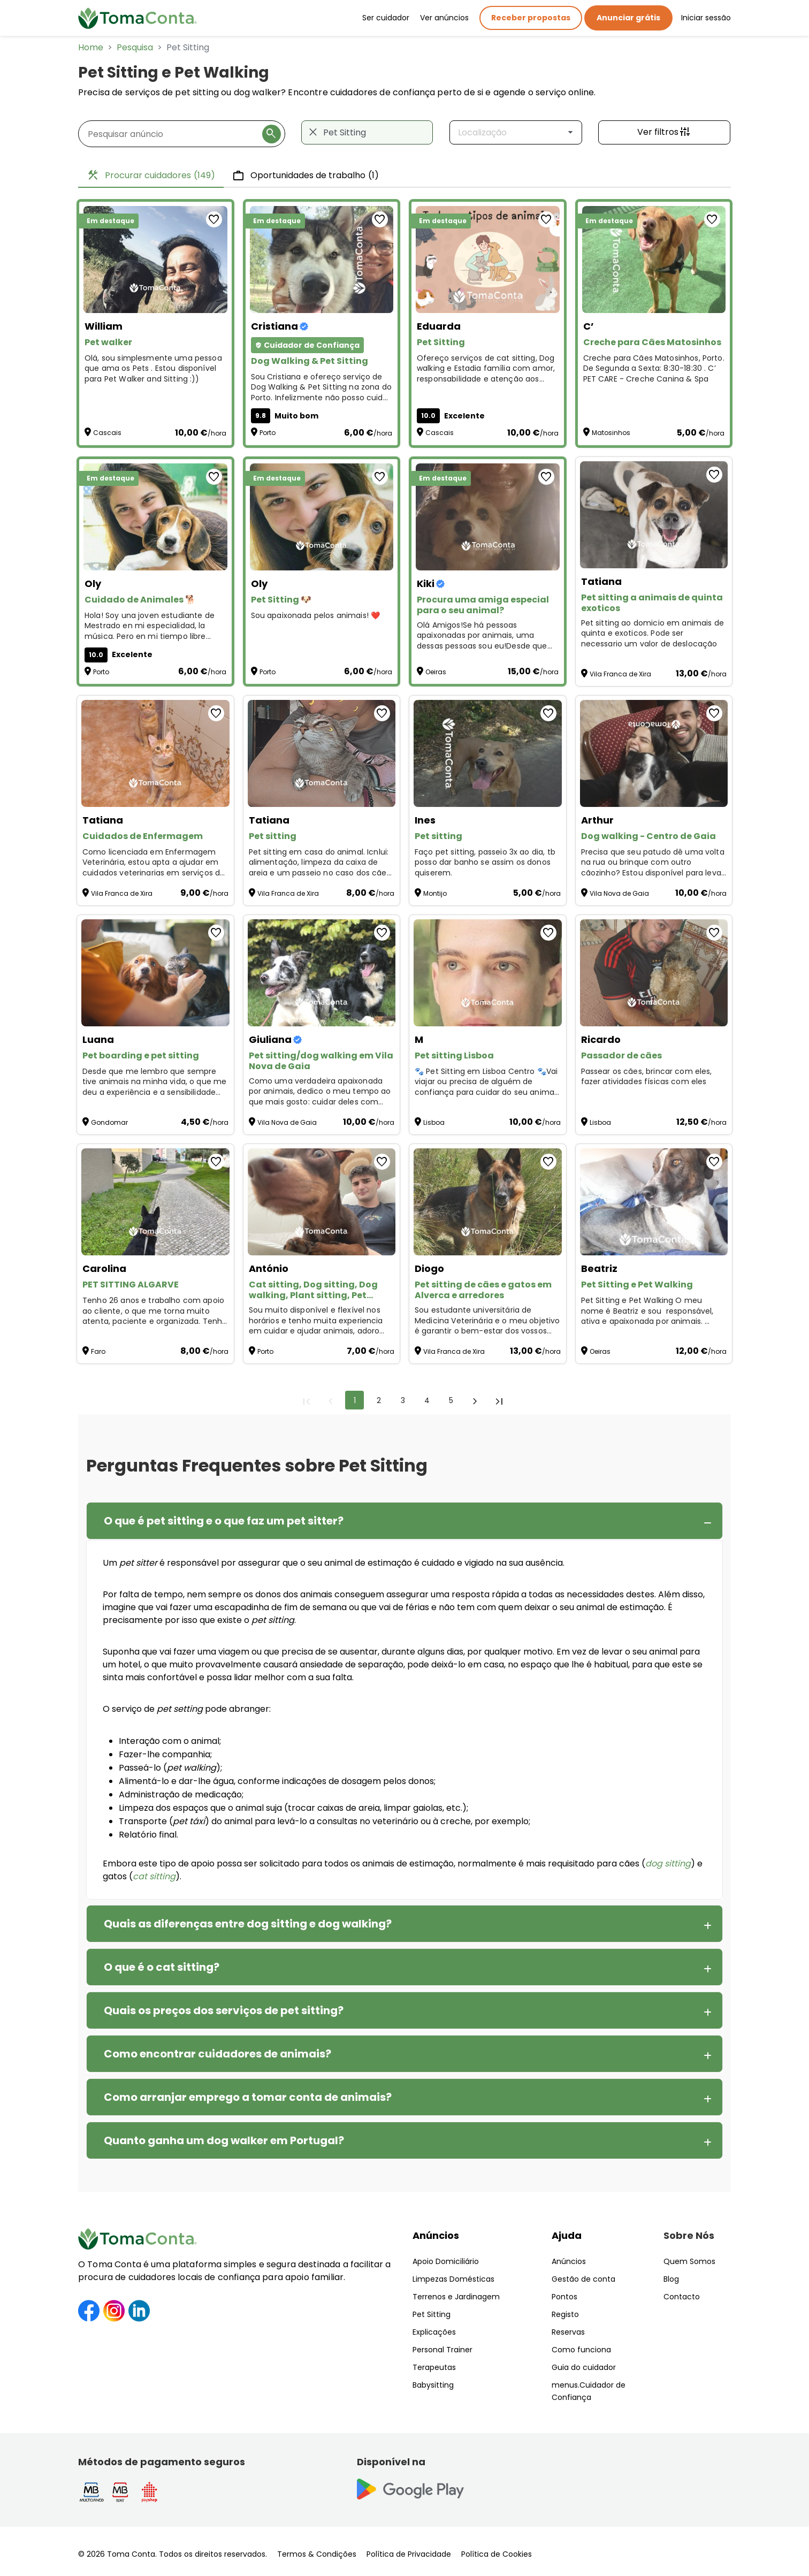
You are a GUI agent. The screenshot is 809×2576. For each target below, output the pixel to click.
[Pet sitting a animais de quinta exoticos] (654, 514)
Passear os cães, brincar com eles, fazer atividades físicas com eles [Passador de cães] (646, 1076)
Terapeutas (434, 2367)
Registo (565, 2314)
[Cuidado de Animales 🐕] (155, 516)
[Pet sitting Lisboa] (488, 972)
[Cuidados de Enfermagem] (155, 753)
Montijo (435, 893)
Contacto (681, 2296)
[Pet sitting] (322, 753)
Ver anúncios (444, 17)
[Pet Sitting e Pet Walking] (654, 1201)
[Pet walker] (155, 259)
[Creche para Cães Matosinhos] (654, 259)
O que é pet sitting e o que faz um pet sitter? (224, 1520)
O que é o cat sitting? (161, 1967)
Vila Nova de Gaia (619, 893)
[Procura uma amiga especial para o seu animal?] (488, 516)
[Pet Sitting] (488, 259)
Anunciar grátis (628, 17)
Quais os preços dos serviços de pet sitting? (224, 2010)
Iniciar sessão (706, 17)
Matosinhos (611, 432)
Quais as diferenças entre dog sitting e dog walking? (248, 1923)
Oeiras (435, 671)
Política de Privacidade (409, 2554)
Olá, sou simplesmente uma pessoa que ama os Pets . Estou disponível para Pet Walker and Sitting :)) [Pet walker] (153, 368)
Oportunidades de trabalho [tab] (305, 175)
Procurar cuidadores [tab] (151, 175)
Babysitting (433, 2385)
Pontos (564, 2296)
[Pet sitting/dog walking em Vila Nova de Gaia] (322, 972)
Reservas (568, 2332)
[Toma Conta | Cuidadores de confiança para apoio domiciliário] (137, 18)
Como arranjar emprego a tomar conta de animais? (248, 2097)
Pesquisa (135, 47)
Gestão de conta (583, 2279)
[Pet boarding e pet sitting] (155, 972)
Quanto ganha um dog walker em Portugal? (224, 2140)
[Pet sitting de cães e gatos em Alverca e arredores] (488, 1201)
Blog (671, 2279)
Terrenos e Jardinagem (456, 2296)
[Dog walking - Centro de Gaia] (654, 753)
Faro (98, 1351)
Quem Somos (689, 2261)
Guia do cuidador (584, 2367)
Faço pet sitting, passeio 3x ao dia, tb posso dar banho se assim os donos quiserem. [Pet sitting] (485, 862)
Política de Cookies (496, 2554)
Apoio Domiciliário (446, 2261)
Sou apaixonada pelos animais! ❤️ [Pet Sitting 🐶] (315, 616)
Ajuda (567, 2235)
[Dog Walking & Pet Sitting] (322, 259)
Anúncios (436, 2235)
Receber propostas (530, 17)
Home (90, 47)
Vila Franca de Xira (620, 674)
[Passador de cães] (654, 972)
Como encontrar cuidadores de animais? (217, 2053)
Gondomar (109, 1122)
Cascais (107, 432)
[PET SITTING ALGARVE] (155, 1201)
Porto (268, 432)
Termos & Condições (316, 2554)
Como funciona (581, 2349)
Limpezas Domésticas (453, 2279)
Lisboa (434, 1122)
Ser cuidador (385, 17)
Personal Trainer (442, 2349)
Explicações (434, 2332)
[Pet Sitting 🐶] (322, 516)
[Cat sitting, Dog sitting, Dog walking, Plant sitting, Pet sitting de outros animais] (322, 1201)
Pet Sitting (432, 2314)
